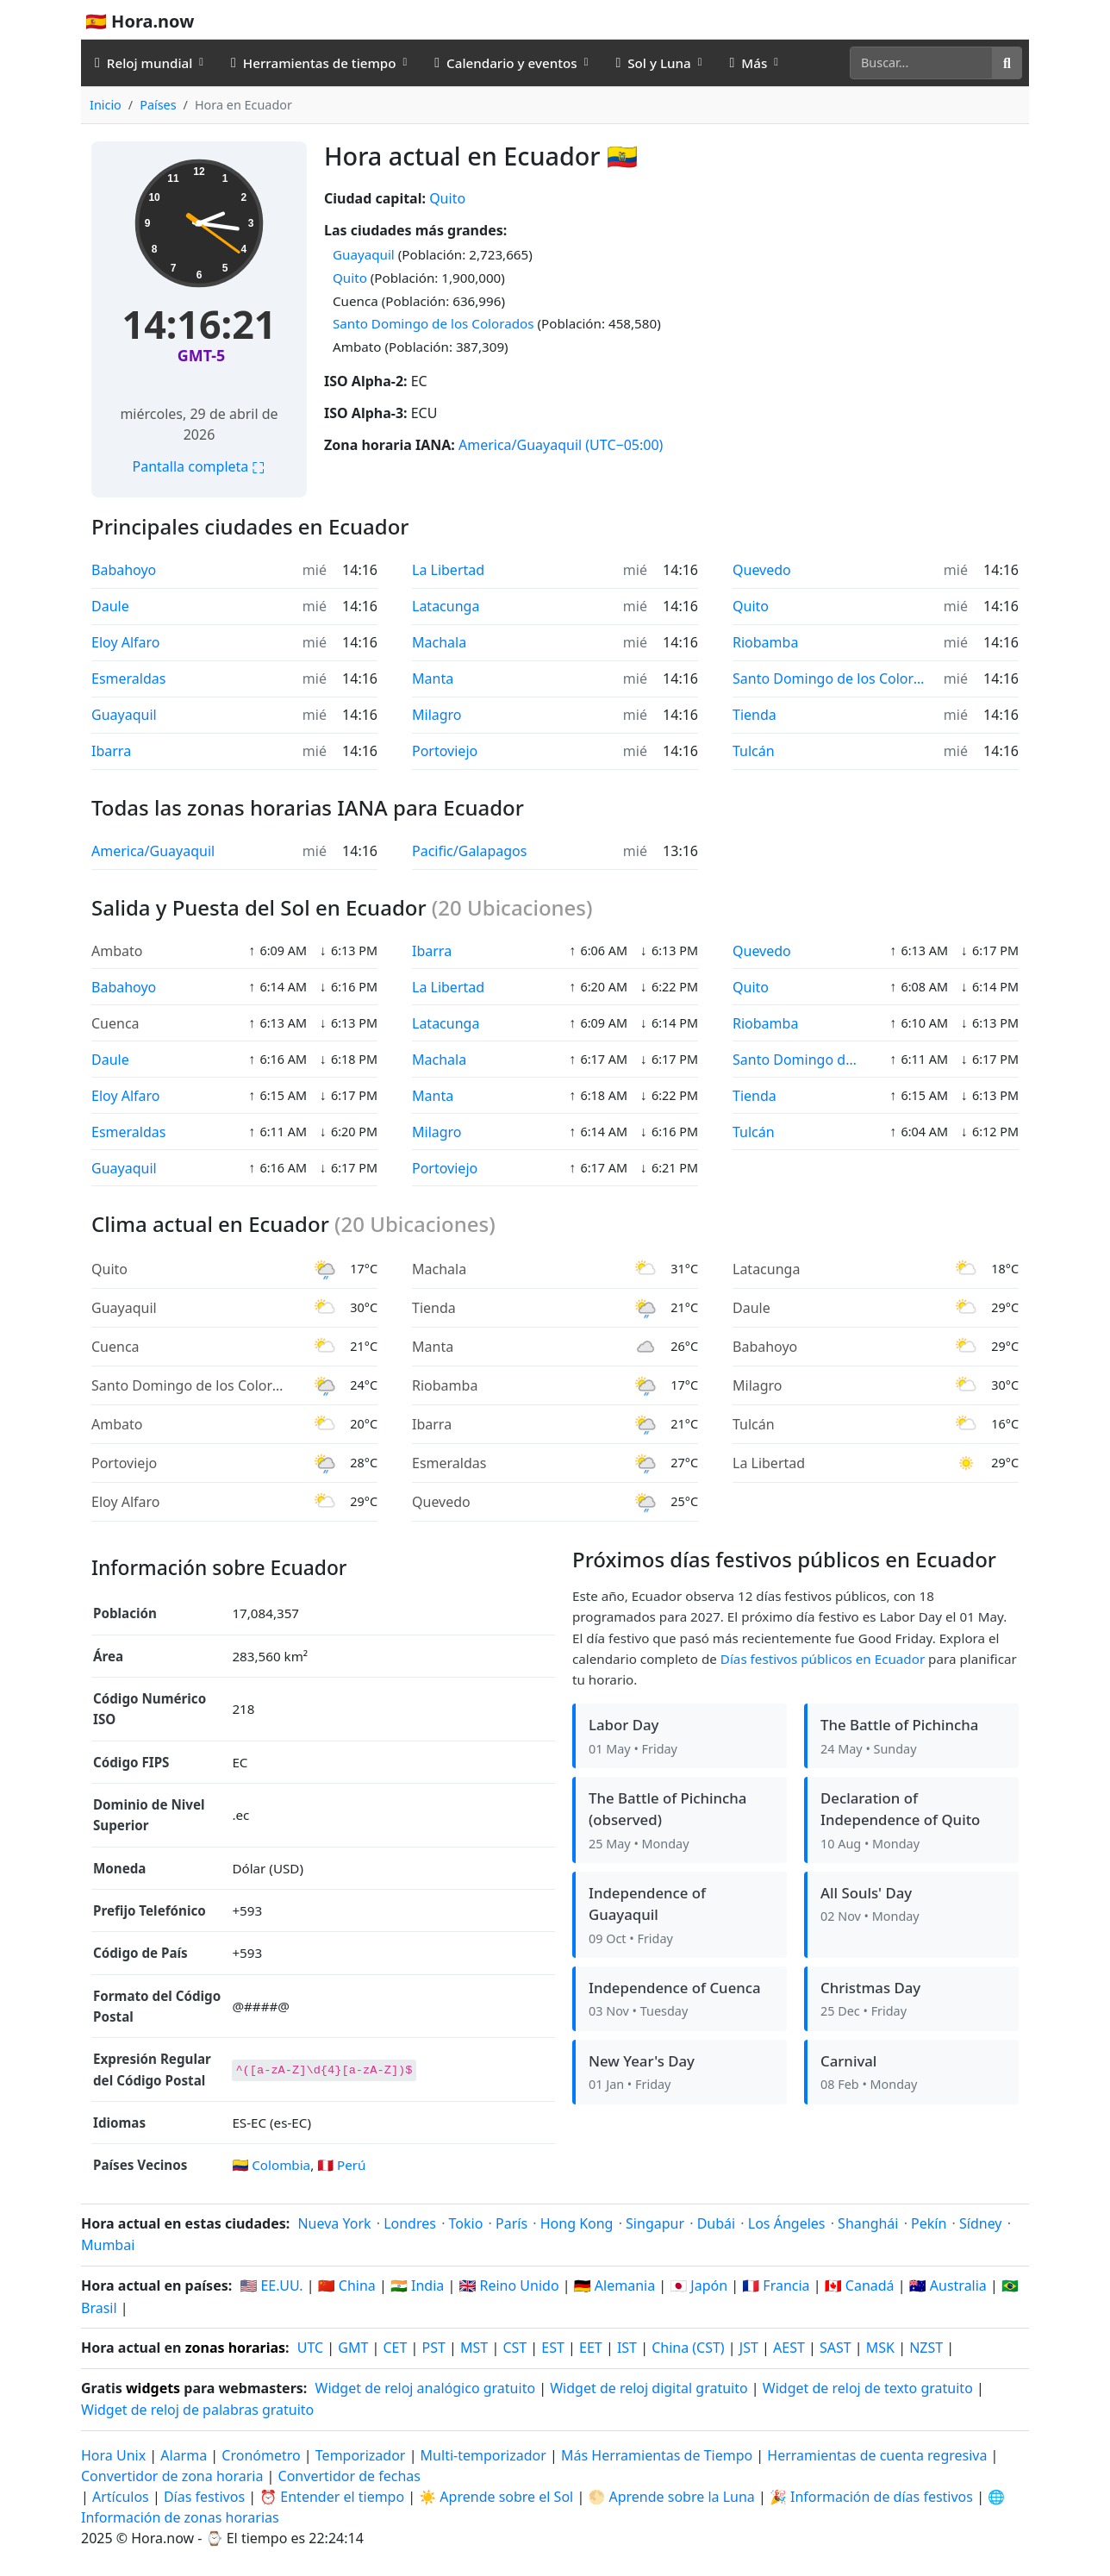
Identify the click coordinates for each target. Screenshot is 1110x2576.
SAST (835, 2347)
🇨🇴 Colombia (271, 2164)
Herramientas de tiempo (313, 63)
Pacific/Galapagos (469, 850)
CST (514, 2347)
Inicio (106, 105)
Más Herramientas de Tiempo (658, 2455)
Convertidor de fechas (349, 2476)
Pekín (928, 2223)
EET (590, 2347)
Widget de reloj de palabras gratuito (197, 2409)
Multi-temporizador (483, 2455)
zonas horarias (235, 2347)
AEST (789, 2347)
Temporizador (360, 2455)
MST (474, 2347)
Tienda (754, 714)
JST (748, 2347)
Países (158, 105)
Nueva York (334, 2223)
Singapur (655, 2223)
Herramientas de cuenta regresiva (878, 2455)
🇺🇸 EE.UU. (271, 2285)
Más (748, 63)
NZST (926, 2347)
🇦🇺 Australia (948, 2285)
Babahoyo (123, 569)
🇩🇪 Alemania (614, 2285)
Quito (447, 198)
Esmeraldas (128, 678)
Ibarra (111, 750)
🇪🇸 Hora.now (139, 21)
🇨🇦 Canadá (860, 2285)
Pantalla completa (199, 466)
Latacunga (445, 606)
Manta (432, 678)
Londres (410, 2223)
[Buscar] (921, 63)
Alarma (183, 2455)
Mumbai (107, 2244)
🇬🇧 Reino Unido (508, 2285)
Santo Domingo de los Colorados (433, 323)
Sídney (980, 2223)
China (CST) (688, 2347)
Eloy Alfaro (125, 642)
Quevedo (762, 569)
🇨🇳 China (347, 2285)
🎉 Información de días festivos (871, 2496)
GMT (353, 2347)
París (511, 2223)
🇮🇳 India (417, 2285)
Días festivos (204, 2496)
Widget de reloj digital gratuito (648, 2388)
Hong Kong (577, 2223)
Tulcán (754, 750)
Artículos (120, 2496)
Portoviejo (444, 750)
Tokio (466, 2223)
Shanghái (868, 2223)
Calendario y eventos (505, 63)
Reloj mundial (143, 63)
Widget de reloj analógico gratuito (425, 2388)
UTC (310, 2347)
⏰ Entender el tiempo (331, 2496)
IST (627, 2347)
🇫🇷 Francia (775, 2285)
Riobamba (765, 642)
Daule (110, 606)
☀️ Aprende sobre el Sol (496, 2496)
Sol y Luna (652, 63)
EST (552, 2347)
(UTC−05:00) (624, 444)
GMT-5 (201, 355)
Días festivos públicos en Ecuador (822, 1658)
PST (434, 2347)
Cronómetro (260, 2455)
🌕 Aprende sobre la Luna (671, 2496)
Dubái (716, 2223)
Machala (439, 642)
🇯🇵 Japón (698, 2285)
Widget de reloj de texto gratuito (868, 2388)
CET (395, 2347)
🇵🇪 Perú (341, 2164)
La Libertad (448, 569)
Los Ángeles (787, 2223)
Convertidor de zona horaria (174, 2476)
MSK (880, 2347)
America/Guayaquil (520, 444)
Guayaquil (364, 254)
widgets (153, 2388)
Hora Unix (113, 2455)
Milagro (437, 714)
